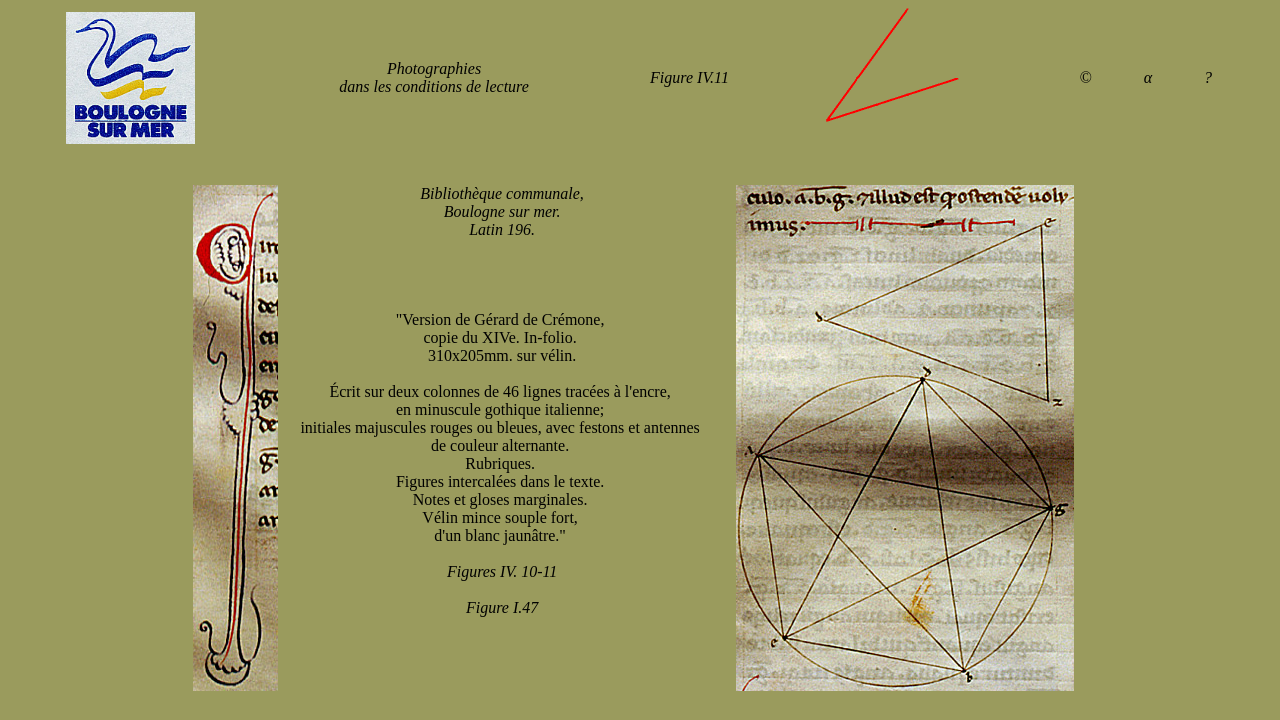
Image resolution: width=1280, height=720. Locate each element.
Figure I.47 (502, 607)
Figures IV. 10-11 (502, 571)
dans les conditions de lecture (434, 86)
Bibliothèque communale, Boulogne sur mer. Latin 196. (502, 211)
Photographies (434, 68)
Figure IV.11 (689, 77)
